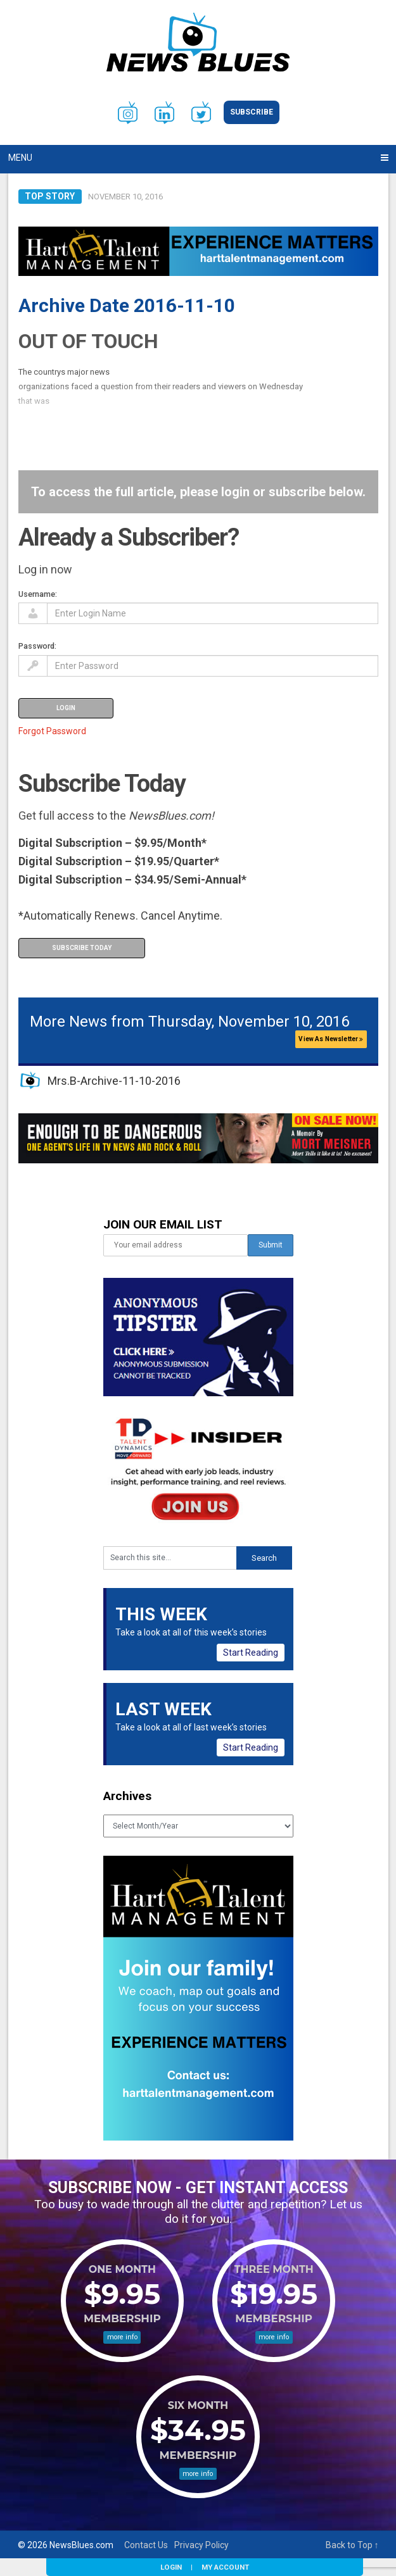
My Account (225, 2567)
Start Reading (250, 1653)
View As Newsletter (330, 1038)
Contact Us (146, 2545)
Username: (37, 594)
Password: (37, 646)
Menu (20, 158)
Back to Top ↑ (352, 2545)
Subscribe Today (82, 947)
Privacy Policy (201, 2545)
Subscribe (251, 112)
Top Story (50, 196)
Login (171, 2567)
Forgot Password (52, 731)
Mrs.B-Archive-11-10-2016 (114, 1080)
